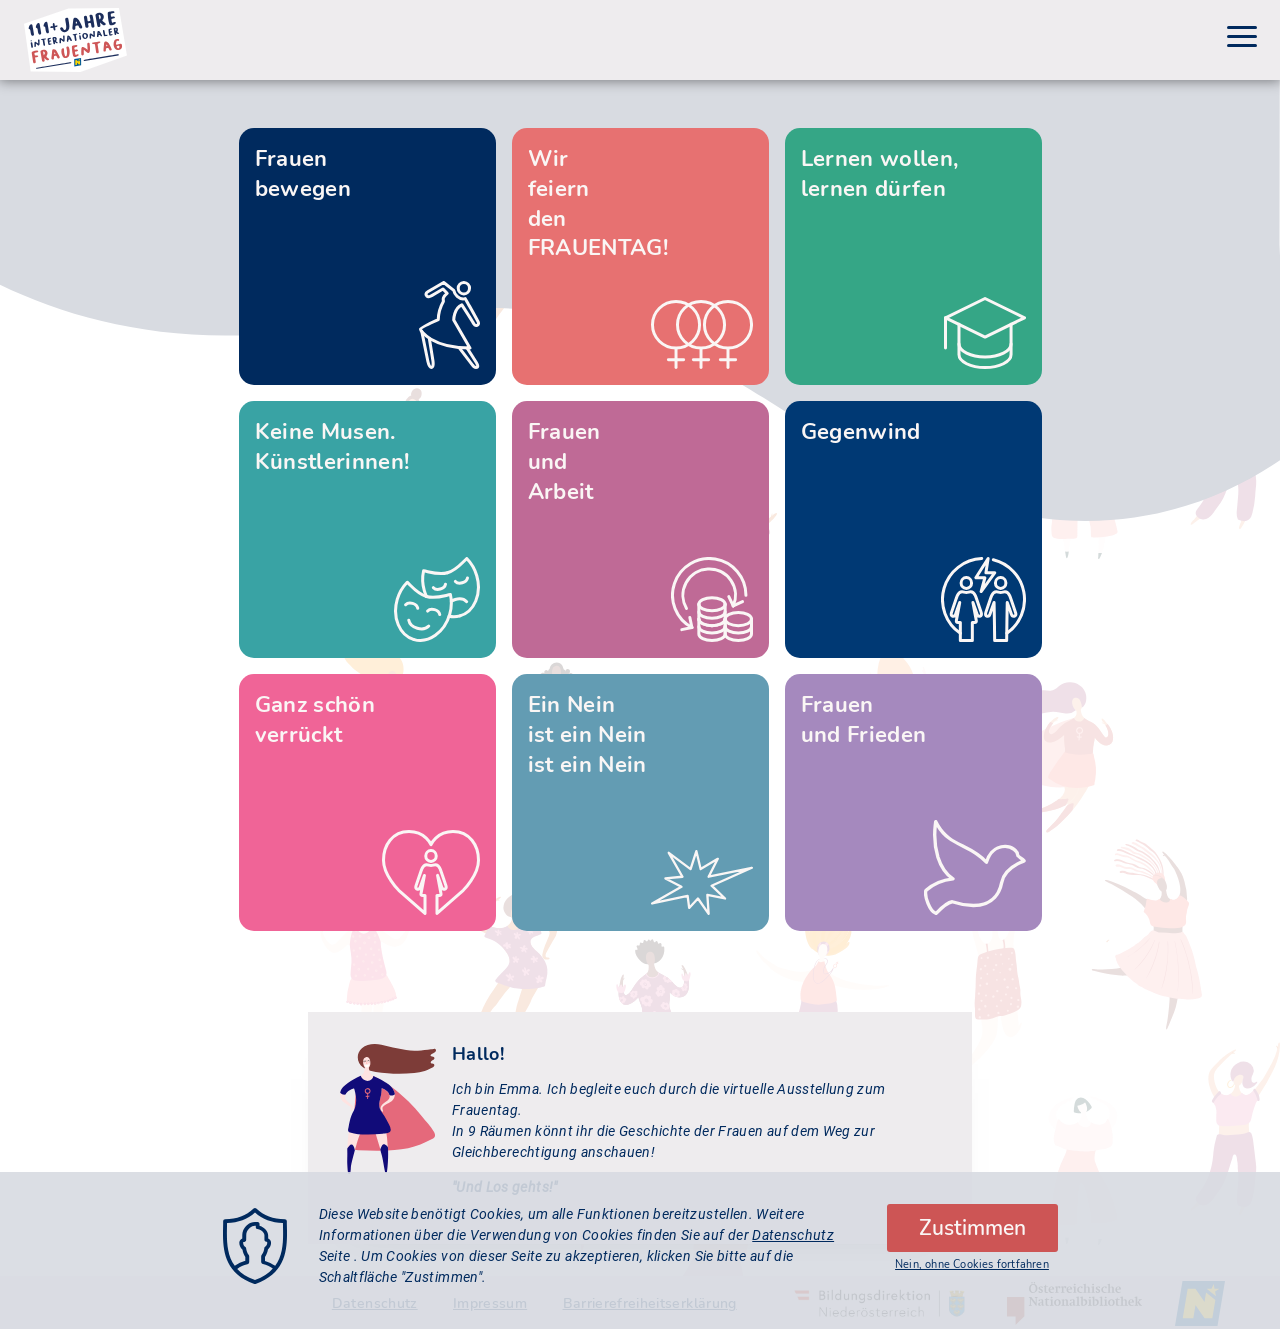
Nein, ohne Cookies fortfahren (972, 1272)
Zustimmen (972, 1236)
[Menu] (1242, 39)
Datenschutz (793, 1243)
